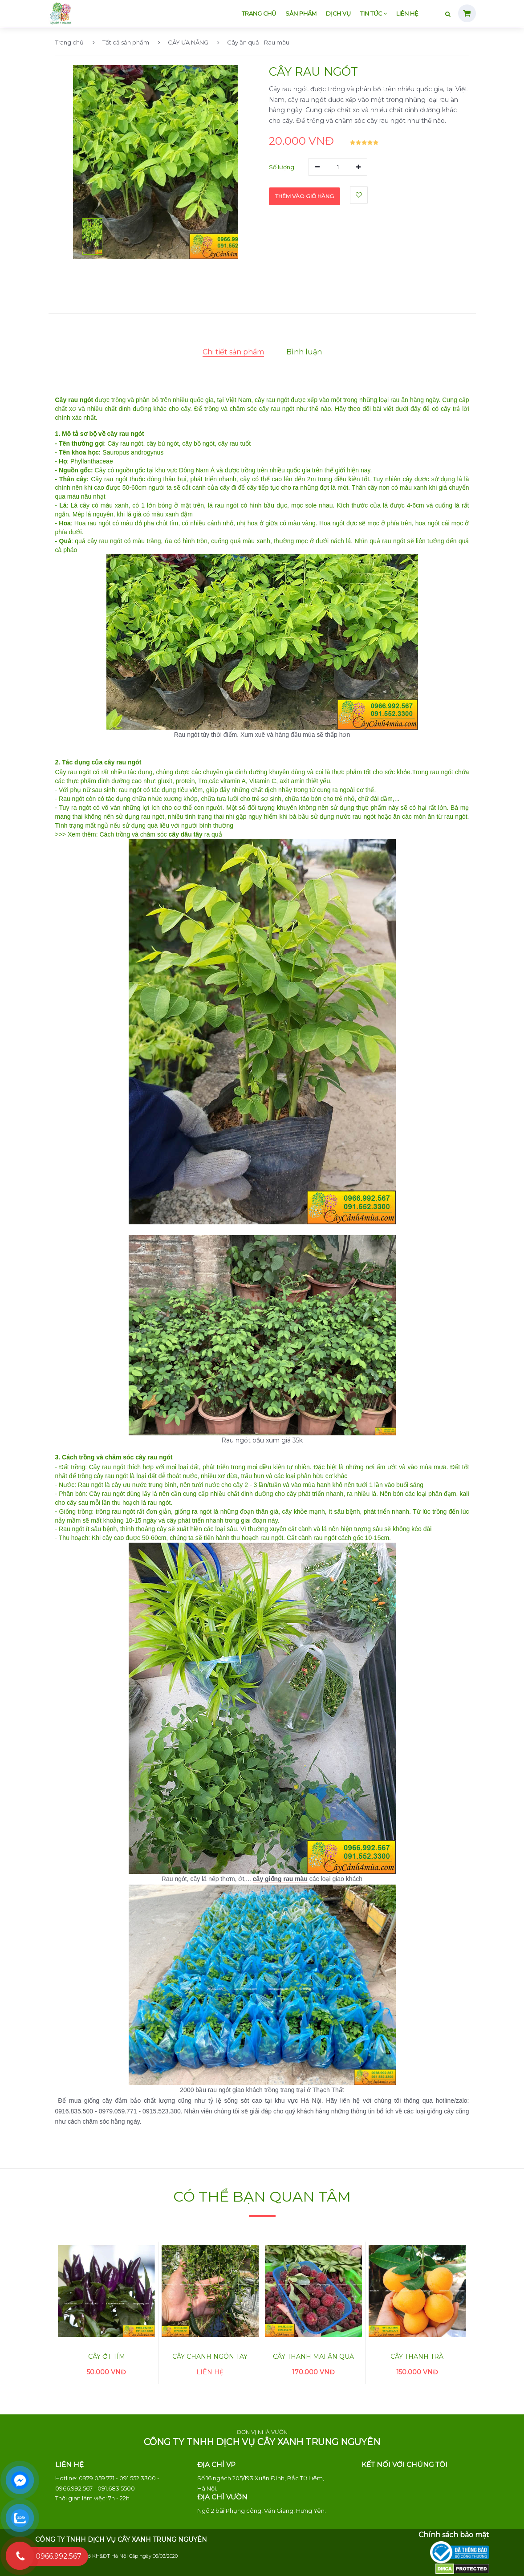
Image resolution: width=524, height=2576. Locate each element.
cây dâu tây (186, 834)
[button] (92, 236)
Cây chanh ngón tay (210, 2357)
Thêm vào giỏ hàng (304, 194)
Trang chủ (259, 13)
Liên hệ (407, 13)
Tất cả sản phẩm (121, 42)
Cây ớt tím (106, 2357)
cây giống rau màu (280, 1878)
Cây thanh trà (416, 2357)
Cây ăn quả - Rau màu (253, 42)
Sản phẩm (301, 13)
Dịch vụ (338, 13)
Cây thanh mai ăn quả (313, 2357)
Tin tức (373, 13)
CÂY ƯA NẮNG (183, 42)
